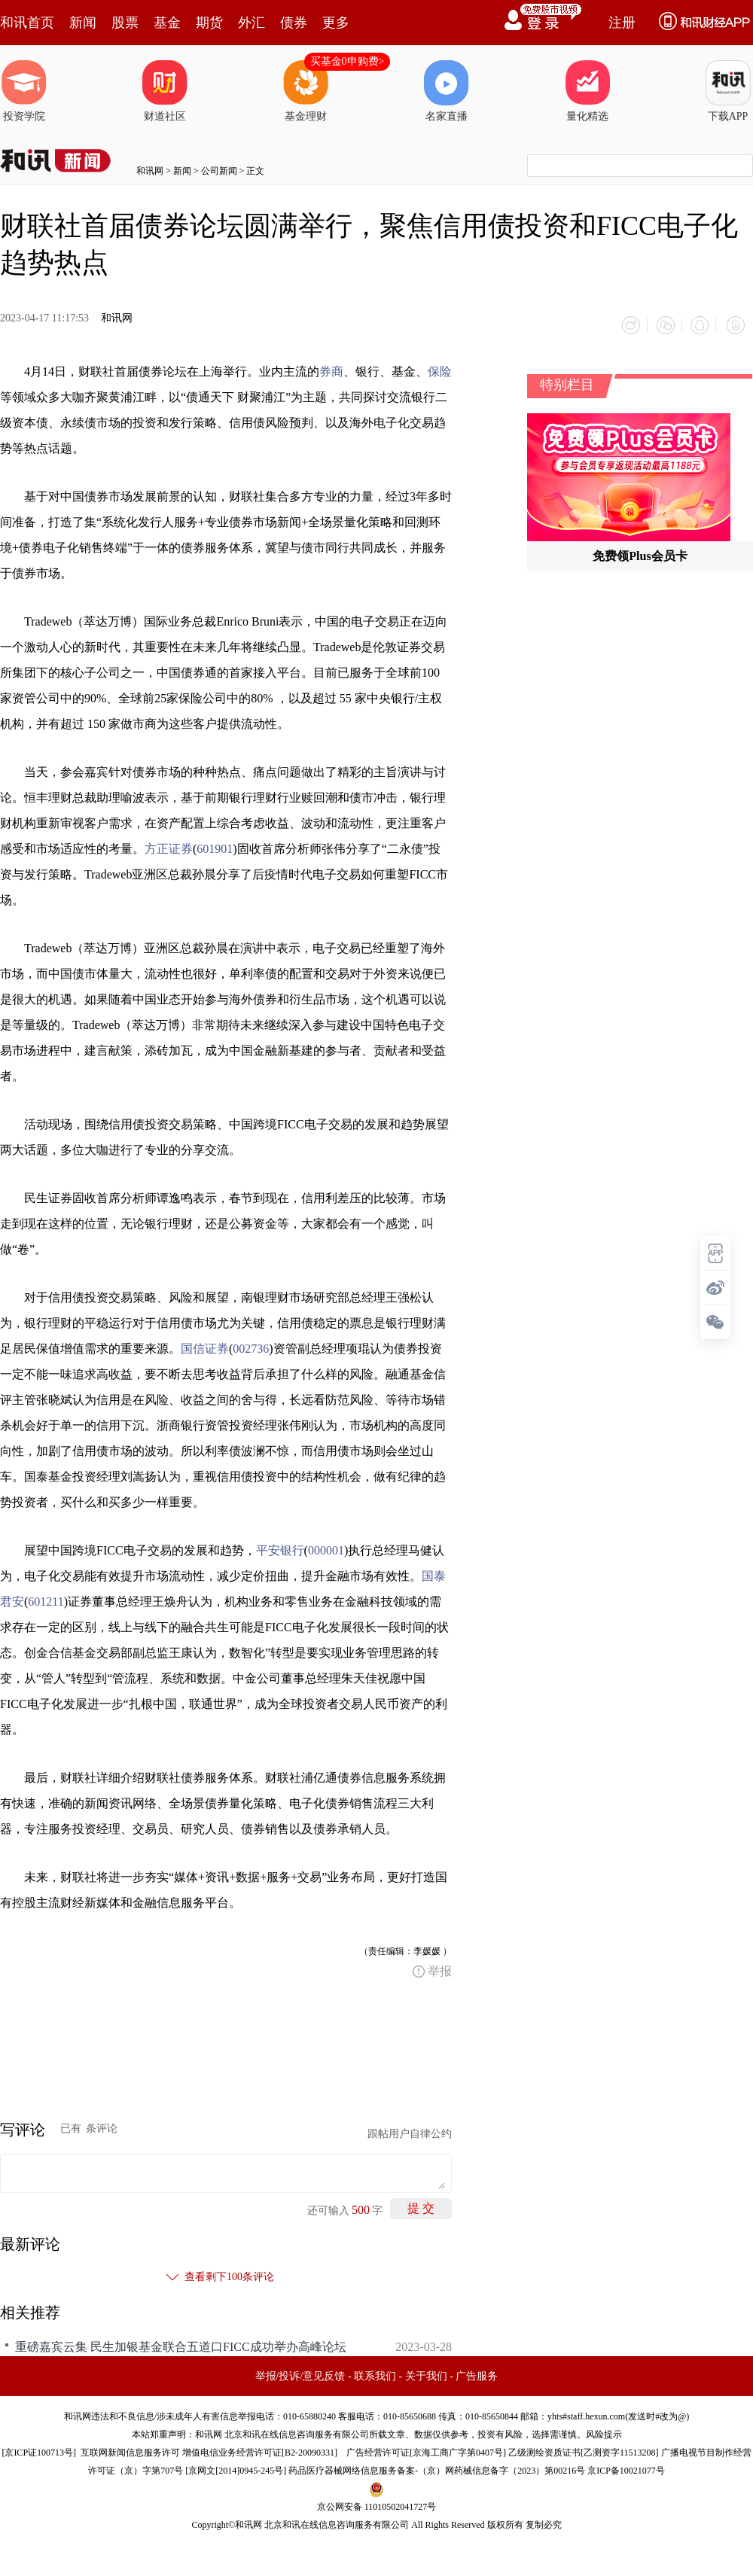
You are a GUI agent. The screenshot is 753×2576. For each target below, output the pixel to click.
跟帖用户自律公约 (409, 2131)
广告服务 (477, 2374)
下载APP (728, 91)
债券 (293, 22)
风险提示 (604, 2432)
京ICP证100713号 (39, 2450)
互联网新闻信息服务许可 (130, 2450)
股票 (125, 22)
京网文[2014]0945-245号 (235, 2468)
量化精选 (587, 91)
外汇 (251, 22)
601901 (215, 846)
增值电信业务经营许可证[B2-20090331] (259, 2450)
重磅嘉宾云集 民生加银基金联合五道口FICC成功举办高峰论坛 (180, 2344)
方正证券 (169, 846)
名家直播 (446, 91)
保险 (440, 369)
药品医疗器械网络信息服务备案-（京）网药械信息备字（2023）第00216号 (436, 2468)
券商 (331, 369)
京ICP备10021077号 (626, 2468)
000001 (326, 1548)
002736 (251, 1346)
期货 (209, 22)
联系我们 (375, 2374)
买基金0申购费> (347, 61)
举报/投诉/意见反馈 (300, 2374)
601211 (45, 1599)
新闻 (82, 22)
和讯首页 (27, 22)
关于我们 (426, 2374)
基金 (167, 22)
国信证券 (205, 1346)
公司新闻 (219, 171)
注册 (622, 22)
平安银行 (280, 1548)
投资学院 (24, 91)
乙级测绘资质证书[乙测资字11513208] (583, 2450)
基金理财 (305, 91)
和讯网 (149, 171)
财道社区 (164, 91)
